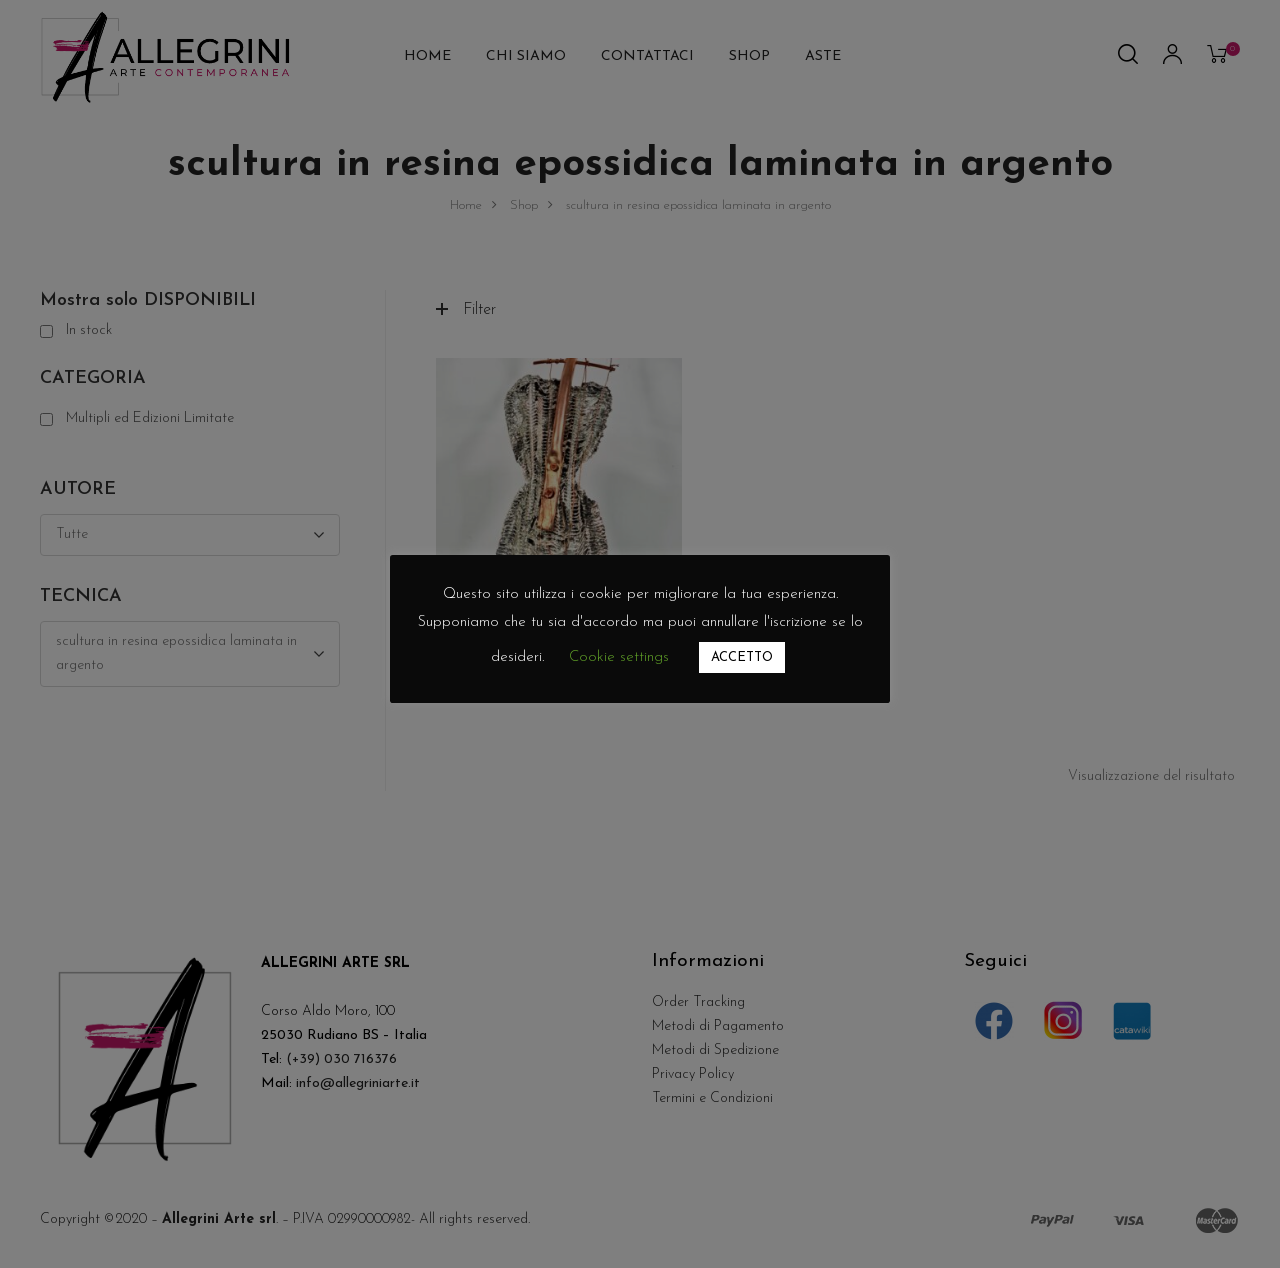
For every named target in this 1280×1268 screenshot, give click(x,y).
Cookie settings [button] (619, 657)
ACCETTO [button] (742, 657)
